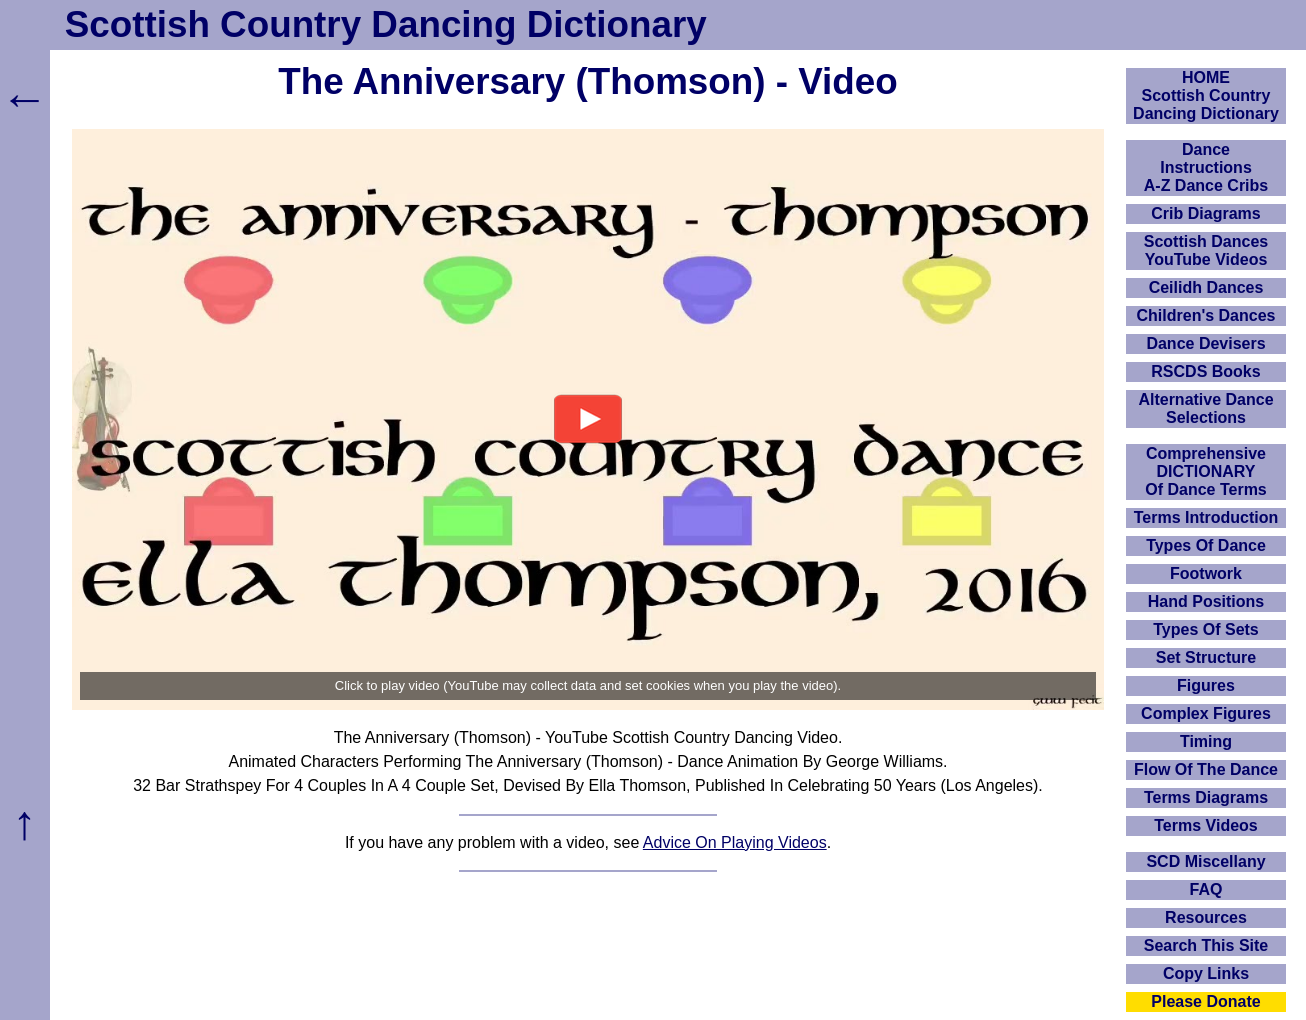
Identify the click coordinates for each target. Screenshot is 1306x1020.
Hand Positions (1206, 601)
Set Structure (1206, 657)
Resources (1206, 917)
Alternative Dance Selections (1205, 408)
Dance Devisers (1205, 343)
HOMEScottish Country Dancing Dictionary (1206, 95)
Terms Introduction (1206, 517)
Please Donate (1205, 1001)
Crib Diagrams (1205, 213)
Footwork (1206, 573)
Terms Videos (1205, 825)
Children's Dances (1206, 315)
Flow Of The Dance (1206, 769)
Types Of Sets (1206, 629)
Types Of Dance (1206, 545)
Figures (1206, 685)
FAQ (1206, 889)
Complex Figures (1206, 713)
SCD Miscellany (1205, 861)
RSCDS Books (1205, 371)
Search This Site (1206, 945)
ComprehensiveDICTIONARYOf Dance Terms (1206, 471)
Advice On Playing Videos (735, 842)
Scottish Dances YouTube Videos (1206, 250)
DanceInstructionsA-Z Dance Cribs (1206, 167)
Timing (1206, 741)
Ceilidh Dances (1206, 287)
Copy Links (1206, 973)
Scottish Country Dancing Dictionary (386, 24)
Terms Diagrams (1206, 797)
